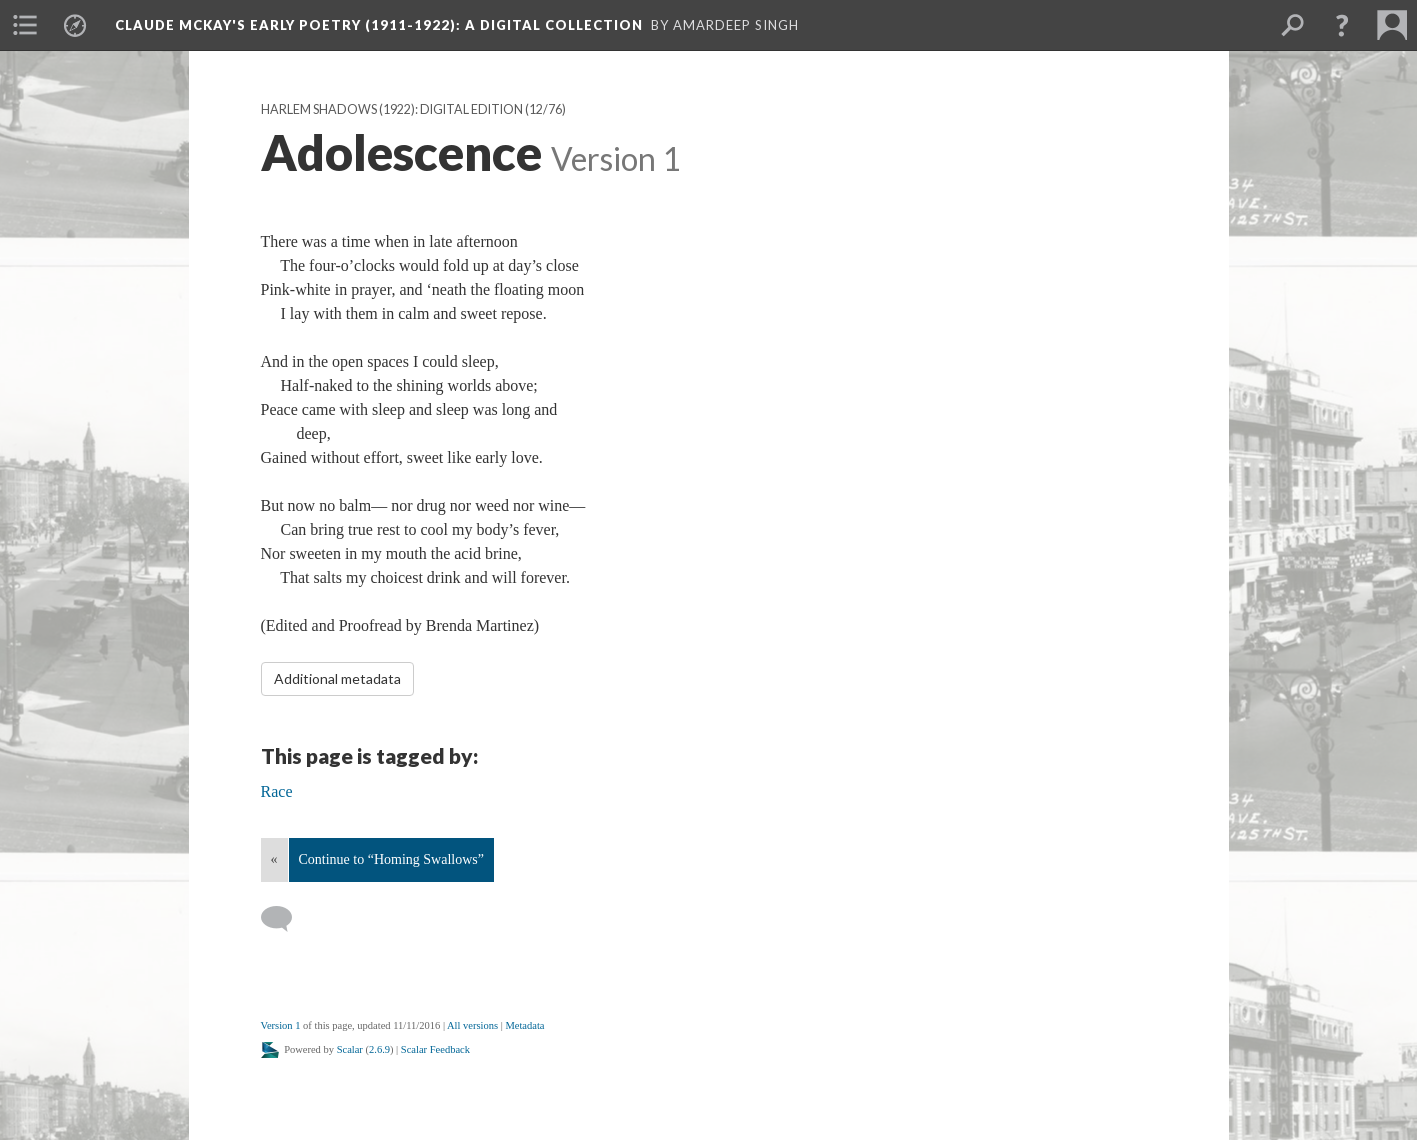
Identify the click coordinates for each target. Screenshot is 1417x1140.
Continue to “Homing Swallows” (392, 859)
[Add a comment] (285, 919)
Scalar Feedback (435, 1049)
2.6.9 (379, 1049)
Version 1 (281, 1025)
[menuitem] (25, 25)
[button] (1342, 25)
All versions (472, 1025)
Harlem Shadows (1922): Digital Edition (392, 109)
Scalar (350, 1049)
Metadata (524, 1025)
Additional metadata (337, 678)
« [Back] (274, 859)
